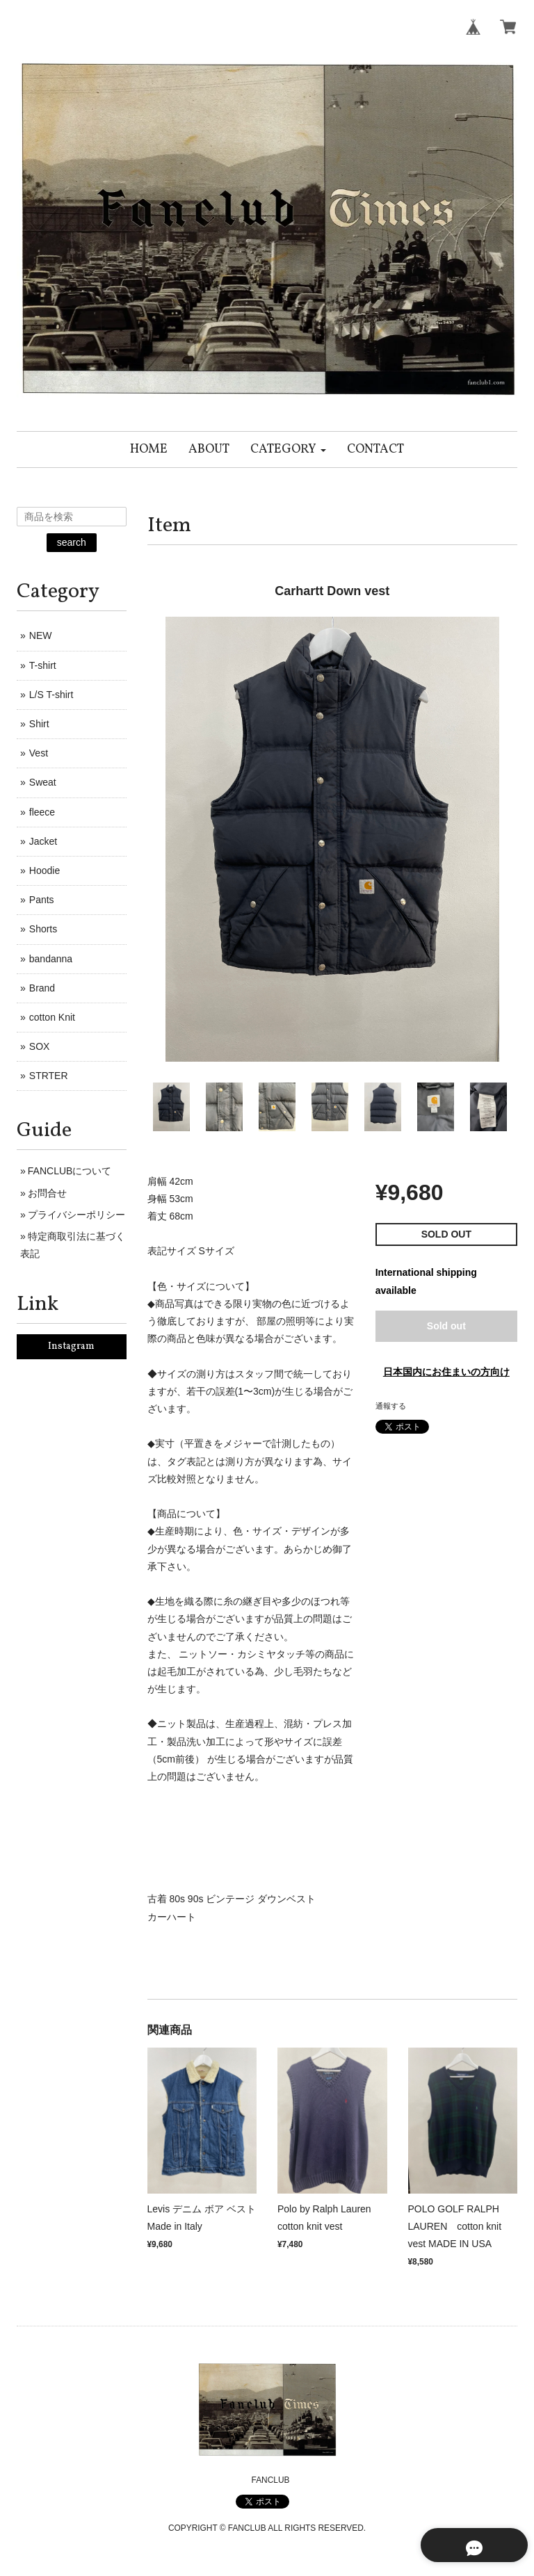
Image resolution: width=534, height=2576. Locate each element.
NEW (40, 635)
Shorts (43, 928)
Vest (38, 753)
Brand (42, 988)
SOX (39, 1046)
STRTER (48, 1075)
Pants (41, 899)
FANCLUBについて (70, 1170)
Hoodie (44, 870)
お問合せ (47, 1193)
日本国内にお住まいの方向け (446, 1371)
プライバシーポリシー (76, 1214)
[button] (288, 449)
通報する (390, 1406)
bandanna (50, 958)
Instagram (71, 1346)
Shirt (39, 723)
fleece (42, 812)
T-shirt (42, 665)
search (71, 542)
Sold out (446, 1325)
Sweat (42, 782)
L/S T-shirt (51, 694)
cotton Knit (52, 1017)
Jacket (43, 841)
